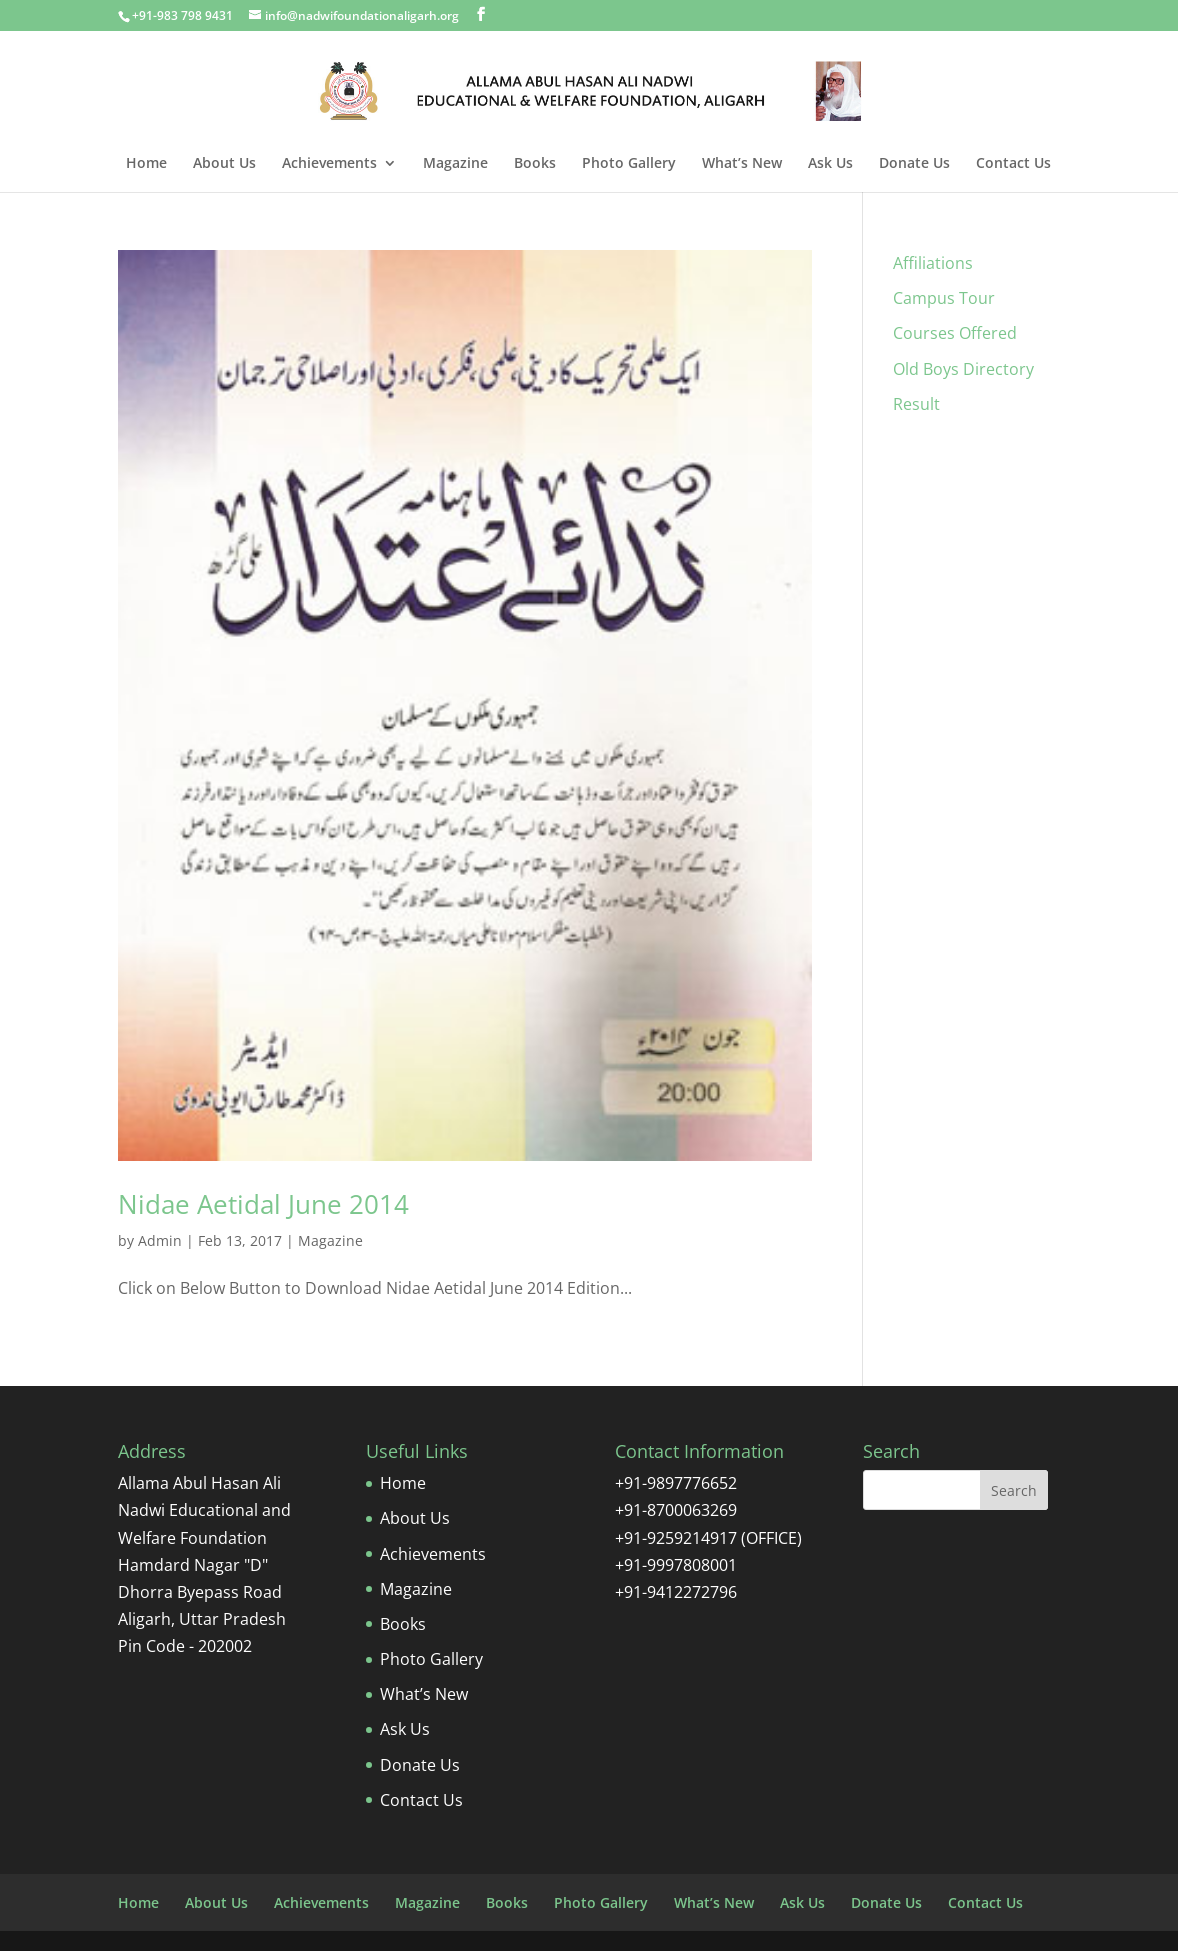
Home (146, 164)
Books (535, 164)
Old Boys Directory (963, 369)
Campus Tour (944, 298)
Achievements (329, 164)
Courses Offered (955, 333)
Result (916, 404)
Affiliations (933, 263)
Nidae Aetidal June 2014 (263, 1204)
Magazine (455, 164)
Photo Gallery (629, 164)
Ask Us (830, 164)
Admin (160, 1240)
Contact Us (1013, 164)
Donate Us (914, 164)
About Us (224, 164)
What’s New (742, 164)
